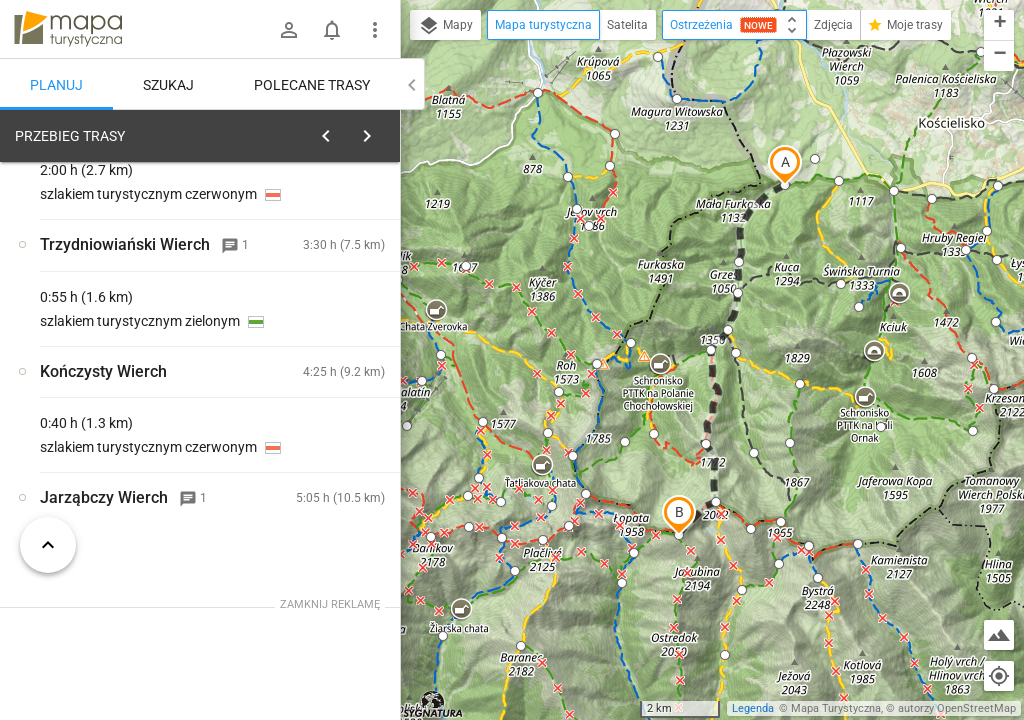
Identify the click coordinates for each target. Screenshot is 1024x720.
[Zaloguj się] (289, 30)
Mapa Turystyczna (836, 708)
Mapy (445, 26)
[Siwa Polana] (120, 417)
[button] (785, 165)
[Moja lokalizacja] (999, 676)
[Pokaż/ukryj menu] (375, 30)
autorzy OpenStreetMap (957, 708)
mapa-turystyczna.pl (68, 29)
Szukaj (168, 85)
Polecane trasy (312, 85)
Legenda (753, 708)
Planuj (56, 85)
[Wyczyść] (383, 131)
